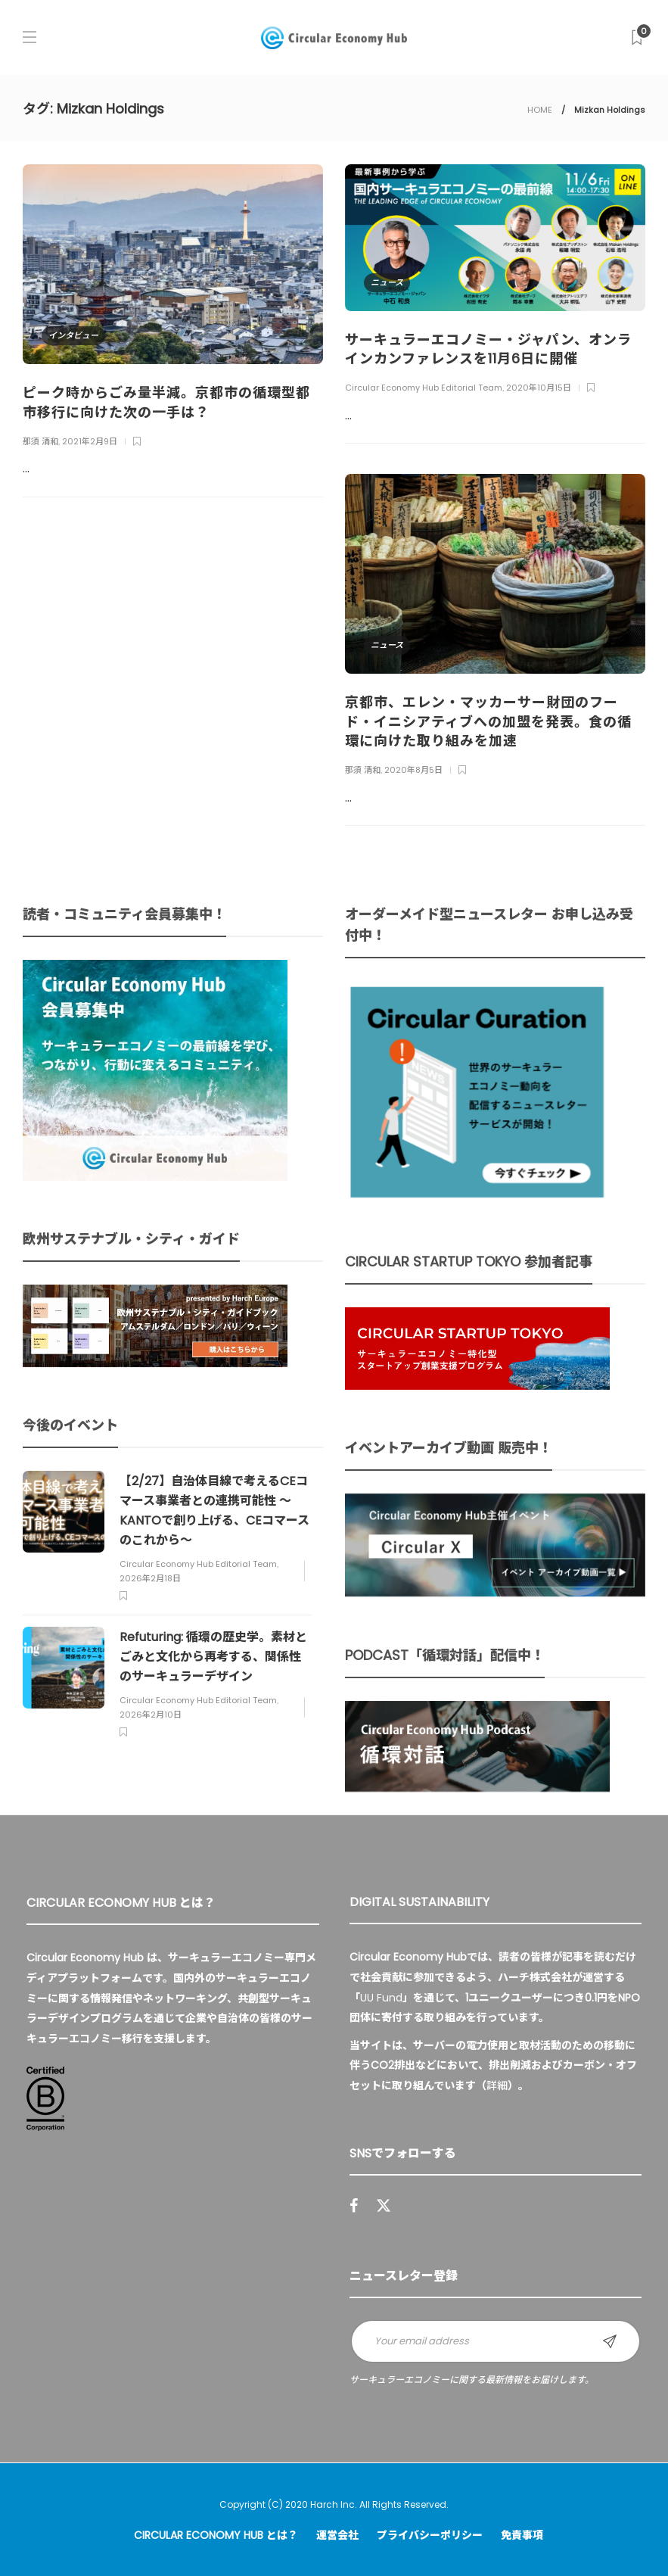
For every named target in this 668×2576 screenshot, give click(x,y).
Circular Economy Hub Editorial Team (423, 388)
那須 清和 (40, 441)
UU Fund (381, 1997)
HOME (539, 110)
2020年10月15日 (538, 388)
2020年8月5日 (413, 770)
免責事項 (522, 2535)
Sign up (609, 2341)
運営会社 (337, 2535)
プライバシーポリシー (430, 2535)
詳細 (497, 2085)
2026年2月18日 (150, 1578)
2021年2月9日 (89, 441)
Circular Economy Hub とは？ (216, 2535)
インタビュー (73, 335)
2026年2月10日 (151, 1715)
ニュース (387, 282)
